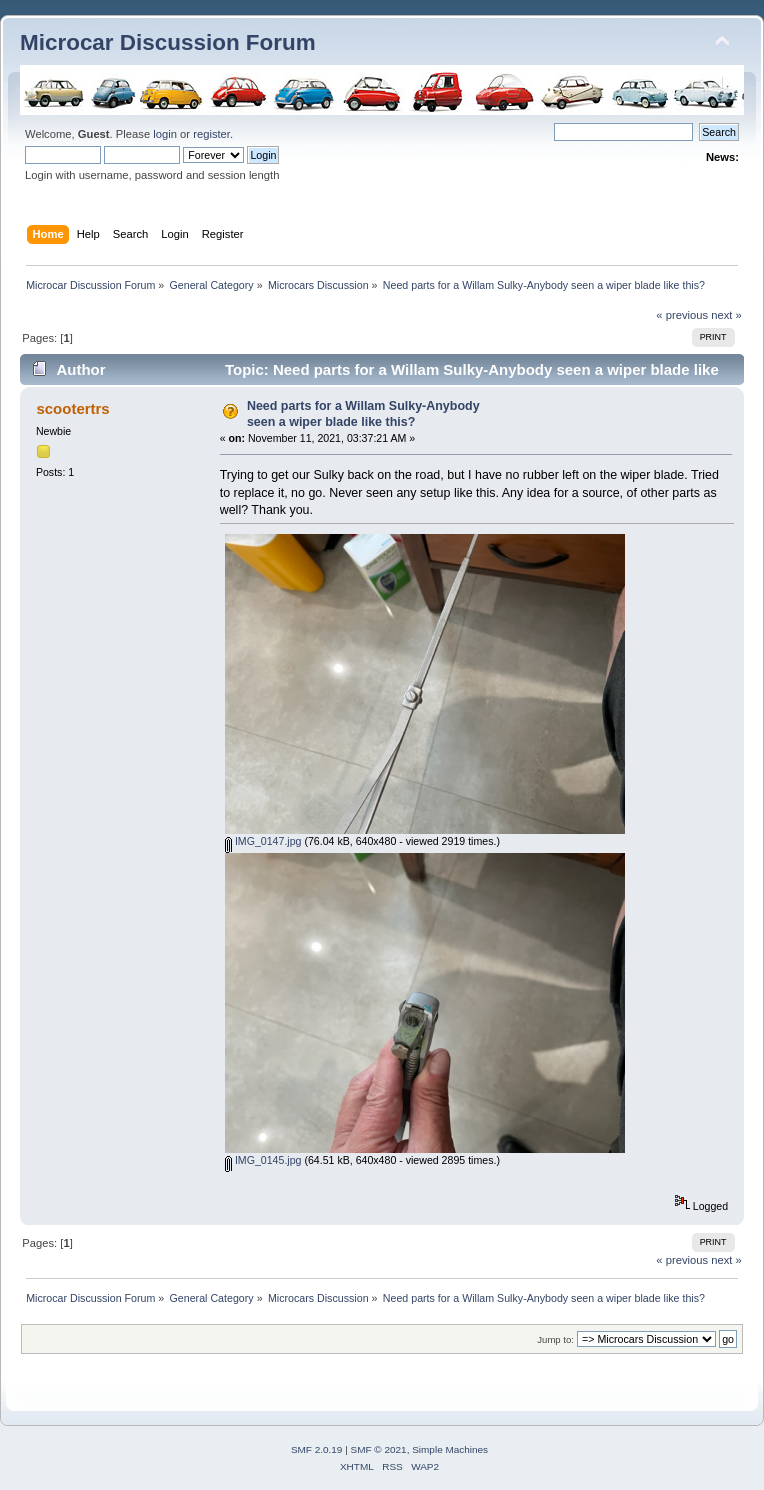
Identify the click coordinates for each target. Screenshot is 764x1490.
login (165, 134)
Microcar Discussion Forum (168, 42)
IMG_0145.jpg (263, 1160)
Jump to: (555, 1339)
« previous (682, 315)
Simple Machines (450, 1449)
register (211, 134)
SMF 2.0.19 (317, 1449)
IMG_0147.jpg (263, 841)
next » (726, 315)
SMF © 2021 (379, 1449)
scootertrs (72, 408)
